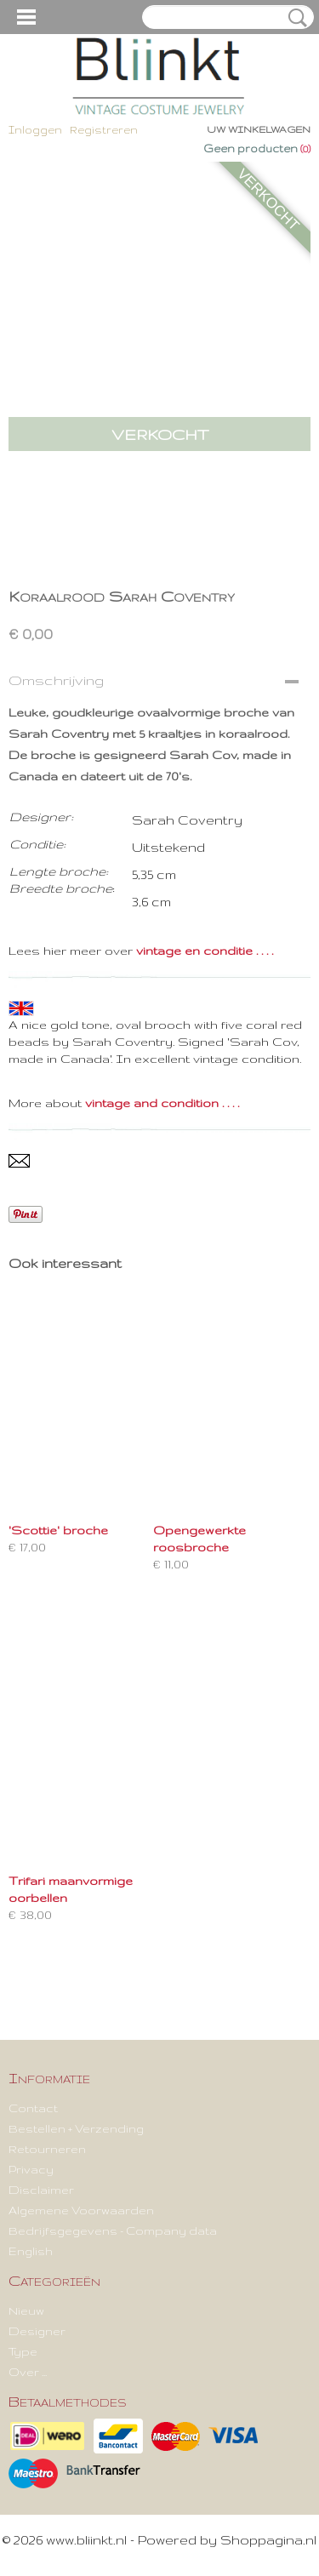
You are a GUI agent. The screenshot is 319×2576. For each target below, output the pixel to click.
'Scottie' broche (58, 1530)
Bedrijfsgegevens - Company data (113, 2230)
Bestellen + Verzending (76, 2128)
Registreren (104, 129)
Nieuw (26, 2310)
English (31, 2251)
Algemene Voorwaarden (81, 2210)
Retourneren (47, 2149)
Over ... (28, 2372)
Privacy (31, 2169)
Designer (37, 2331)
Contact (33, 2108)
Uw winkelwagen (258, 129)
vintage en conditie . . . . (204, 950)
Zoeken (294, 18)
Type (23, 2351)
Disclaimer (41, 2190)
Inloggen (35, 129)
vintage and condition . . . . (162, 1103)
